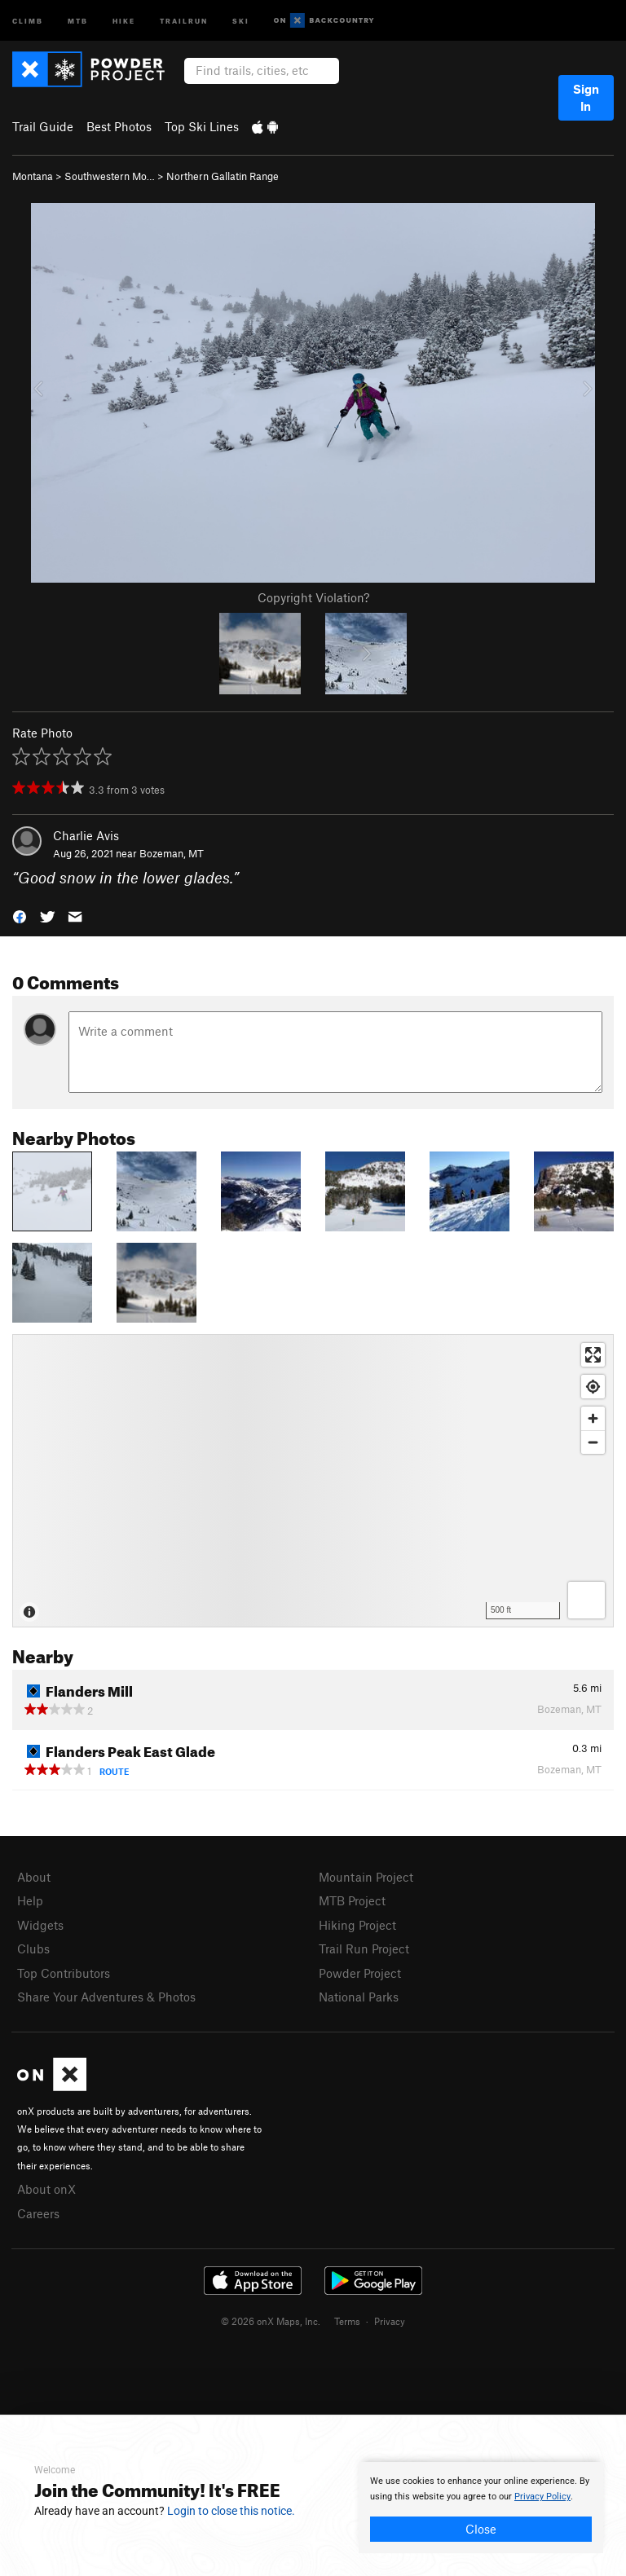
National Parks (359, 1996)
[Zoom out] (593, 1442)
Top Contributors (63, 1973)
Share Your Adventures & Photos (106, 1996)
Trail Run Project (364, 1948)
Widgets (40, 1925)
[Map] (313, 1481)
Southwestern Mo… (109, 176)
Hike (123, 20)
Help (30, 1900)
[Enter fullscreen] (593, 1355)
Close (480, 2528)
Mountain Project (366, 1876)
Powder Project (360, 1973)
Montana (32, 176)
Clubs (33, 1948)
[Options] (586, 1600)
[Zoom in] (593, 1418)
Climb (27, 20)
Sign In (586, 97)
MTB (78, 20)
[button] (19, 915)
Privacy (389, 2321)
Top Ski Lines (202, 126)
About (34, 1876)
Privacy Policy (542, 2496)
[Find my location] (593, 1386)
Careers (38, 2213)
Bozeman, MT (171, 853)
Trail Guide (42, 126)
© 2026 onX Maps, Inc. (270, 2321)
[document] (481, 2507)
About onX (46, 2189)
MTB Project (352, 1900)
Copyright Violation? (313, 597)
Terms (347, 2321)
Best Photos (119, 126)
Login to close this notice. (231, 2510)
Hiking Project (357, 1925)
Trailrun (184, 20)
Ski (240, 20)
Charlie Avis (86, 835)
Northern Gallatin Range (222, 176)
